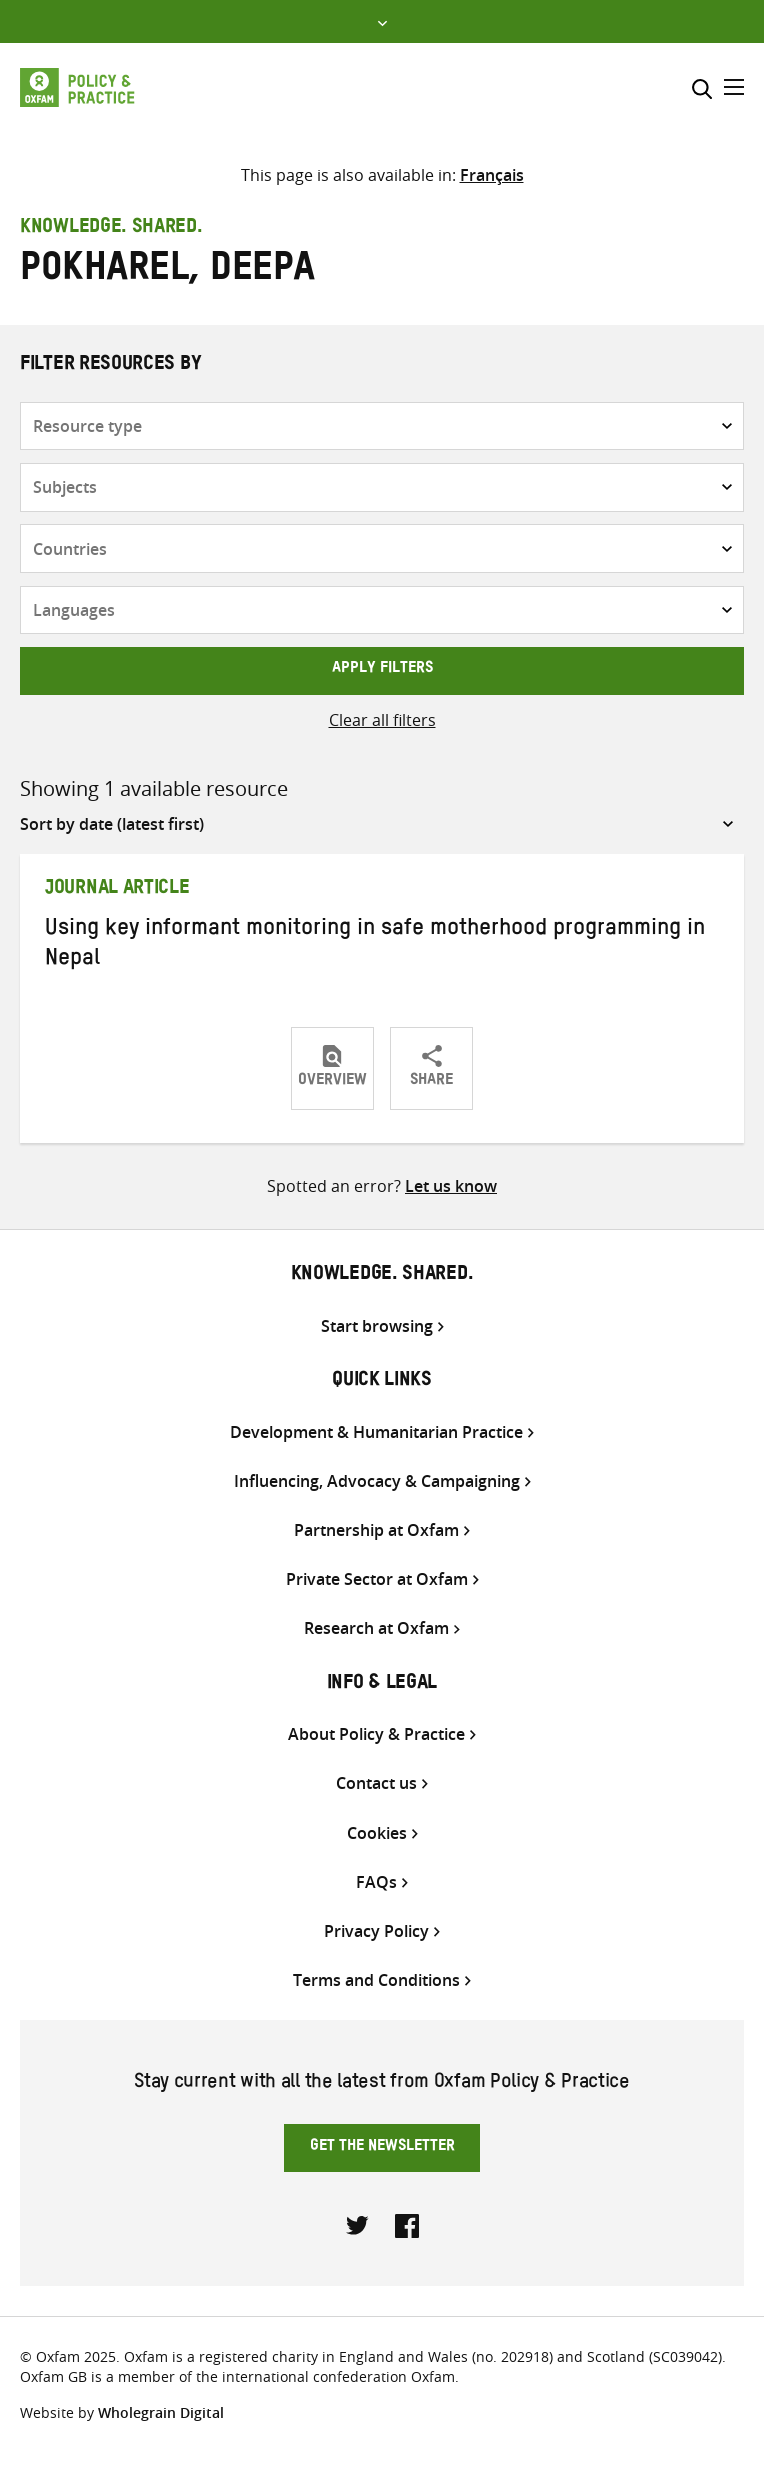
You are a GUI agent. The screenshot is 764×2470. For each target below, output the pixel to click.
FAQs (376, 1882)
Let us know (451, 1186)
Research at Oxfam (376, 1628)
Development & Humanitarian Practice (376, 1432)
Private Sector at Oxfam (377, 1579)
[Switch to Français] (492, 175)
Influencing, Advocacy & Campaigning (377, 1481)
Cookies (377, 1833)
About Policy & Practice (376, 1734)
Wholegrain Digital (161, 2412)
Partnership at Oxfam (376, 1530)
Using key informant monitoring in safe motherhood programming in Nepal (375, 946)
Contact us (376, 1783)
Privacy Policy (376, 1931)
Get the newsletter (382, 2148)
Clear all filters (382, 720)
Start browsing (377, 1326)
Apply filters (382, 670)
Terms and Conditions (376, 1980)
